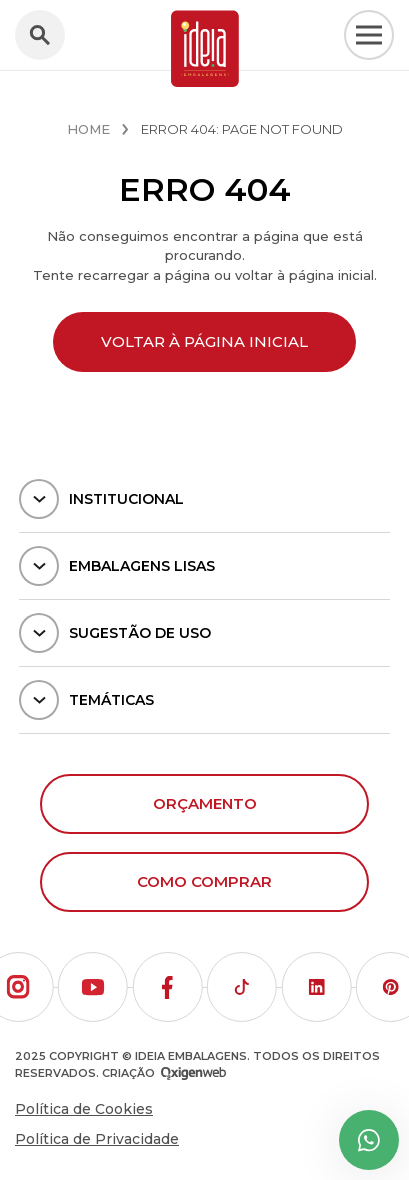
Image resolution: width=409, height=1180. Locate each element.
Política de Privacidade (97, 1139)
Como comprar (204, 881)
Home (88, 129)
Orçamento (205, 803)
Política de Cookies (84, 1109)
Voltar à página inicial (204, 341)
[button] (93, 987)
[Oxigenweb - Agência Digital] (193, 1073)
